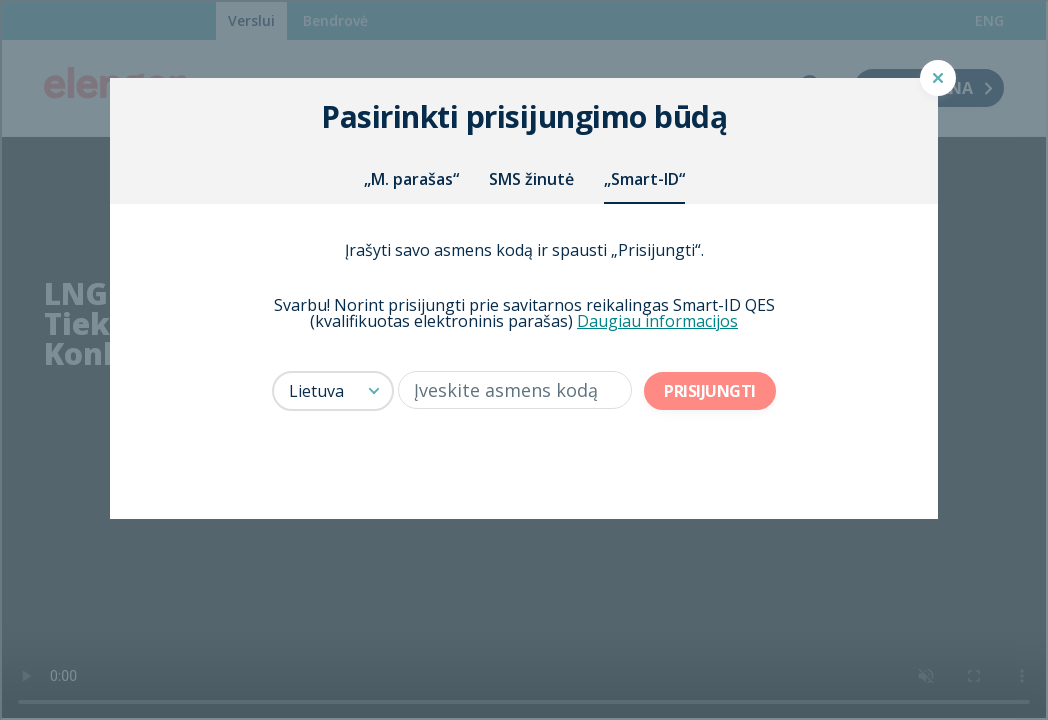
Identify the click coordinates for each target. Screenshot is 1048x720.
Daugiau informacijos (657, 321)
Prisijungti (710, 391)
